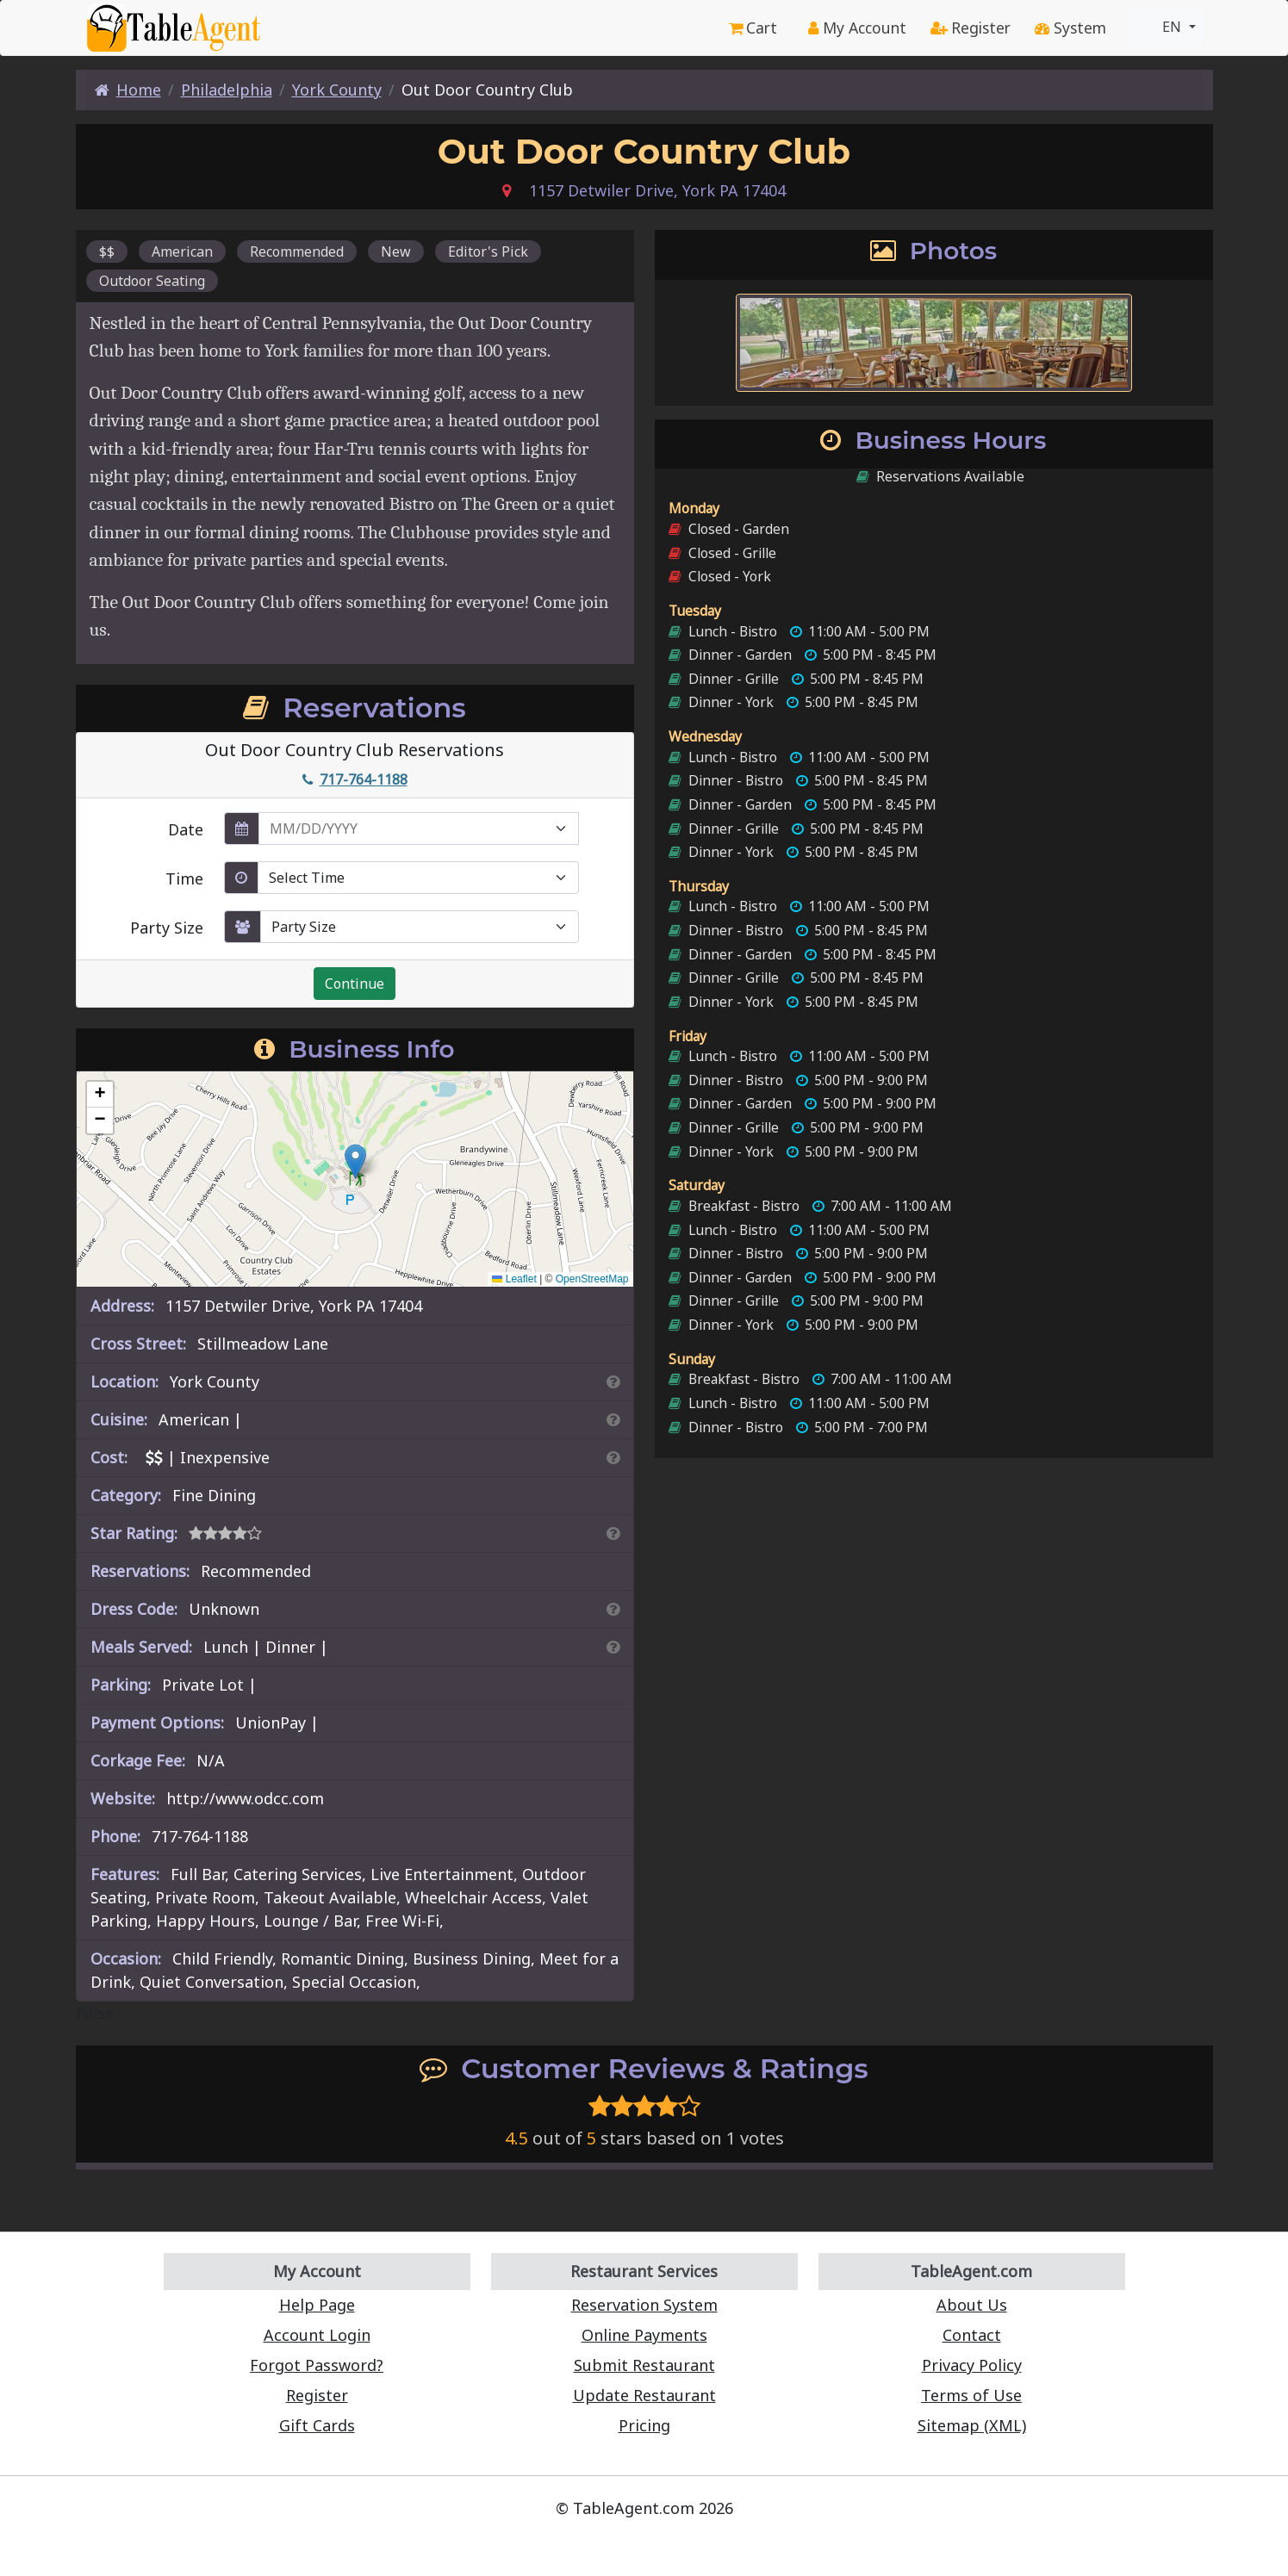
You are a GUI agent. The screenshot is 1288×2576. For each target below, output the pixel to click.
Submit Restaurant (644, 2365)
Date (185, 829)
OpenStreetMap (592, 1279)
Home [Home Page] (128, 89)
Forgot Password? (316, 2365)
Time (184, 878)
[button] (355, 1161)
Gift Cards (317, 2425)
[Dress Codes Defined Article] (613, 1608)
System (1070, 27)
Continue (354, 983)
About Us (971, 2304)
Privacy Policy (972, 2365)
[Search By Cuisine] (613, 1419)
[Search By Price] (613, 1457)
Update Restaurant (644, 2395)
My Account (857, 27)
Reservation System (644, 2304)
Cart (753, 27)
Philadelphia (226, 89)
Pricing (644, 2425)
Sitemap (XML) (972, 2425)
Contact (972, 2335)
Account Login (317, 2335)
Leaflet (514, 1279)
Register (970, 27)
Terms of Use (971, 2395)
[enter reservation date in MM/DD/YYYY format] (418, 828)
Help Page (317, 2304)
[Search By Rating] (613, 1533)
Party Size (166, 927)
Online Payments (644, 2335)
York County (337, 89)
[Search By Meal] (613, 1646)
